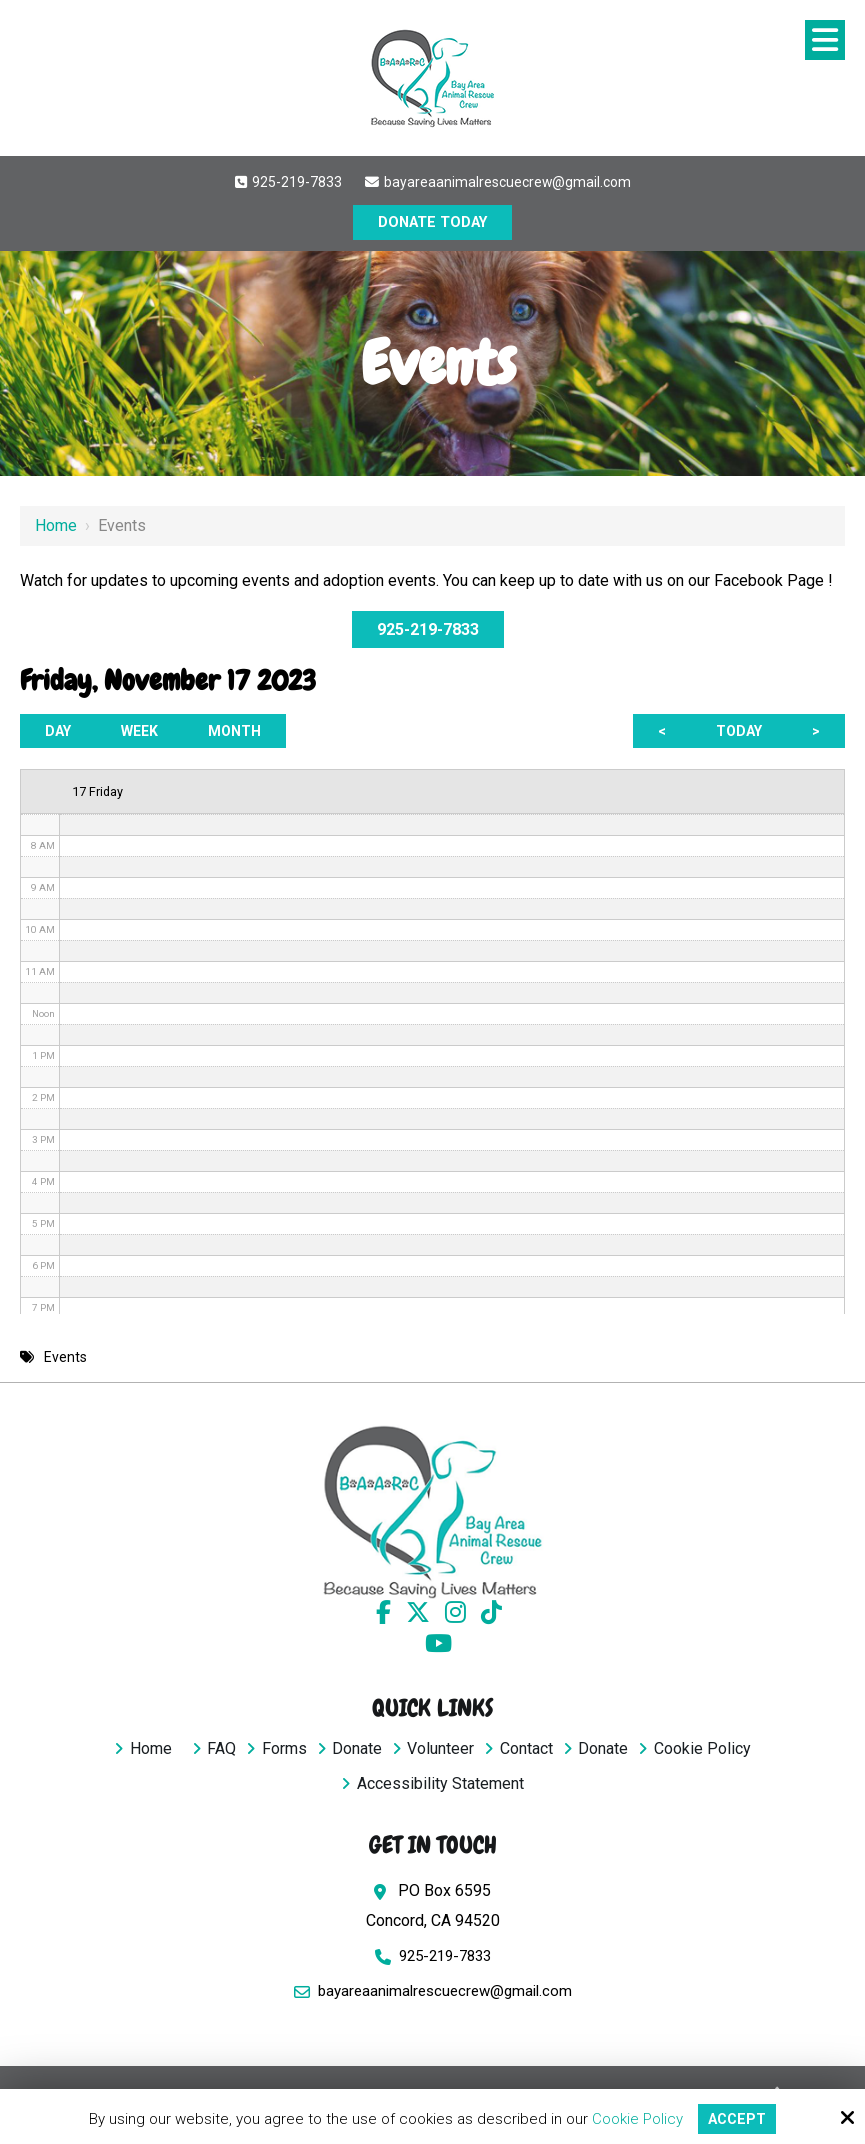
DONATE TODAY (433, 223)
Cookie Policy (635, 2118)
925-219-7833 (287, 182)
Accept (737, 2118)
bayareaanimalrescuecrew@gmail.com (497, 182)
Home (56, 525)
